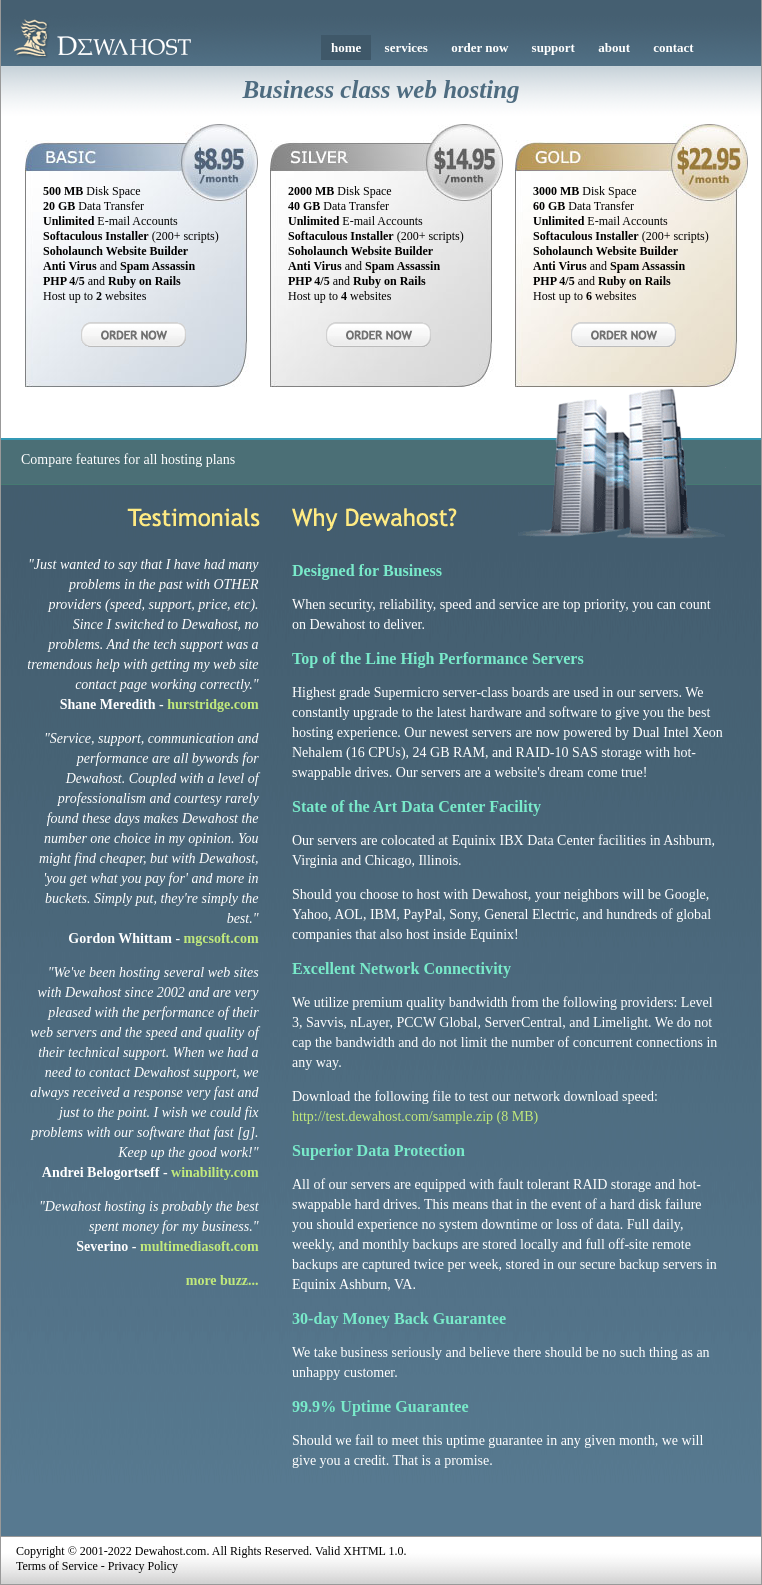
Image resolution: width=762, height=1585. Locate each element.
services (406, 47)
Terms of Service (57, 1566)
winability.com (215, 1172)
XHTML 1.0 (373, 1551)
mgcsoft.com (221, 938)
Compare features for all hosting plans (128, 459)
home (346, 47)
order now (479, 47)
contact (673, 47)
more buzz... (222, 1280)
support (553, 47)
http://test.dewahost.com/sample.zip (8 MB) (415, 1116)
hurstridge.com (212, 704)
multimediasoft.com (199, 1246)
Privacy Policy (143, 1566)
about (614, 47)
